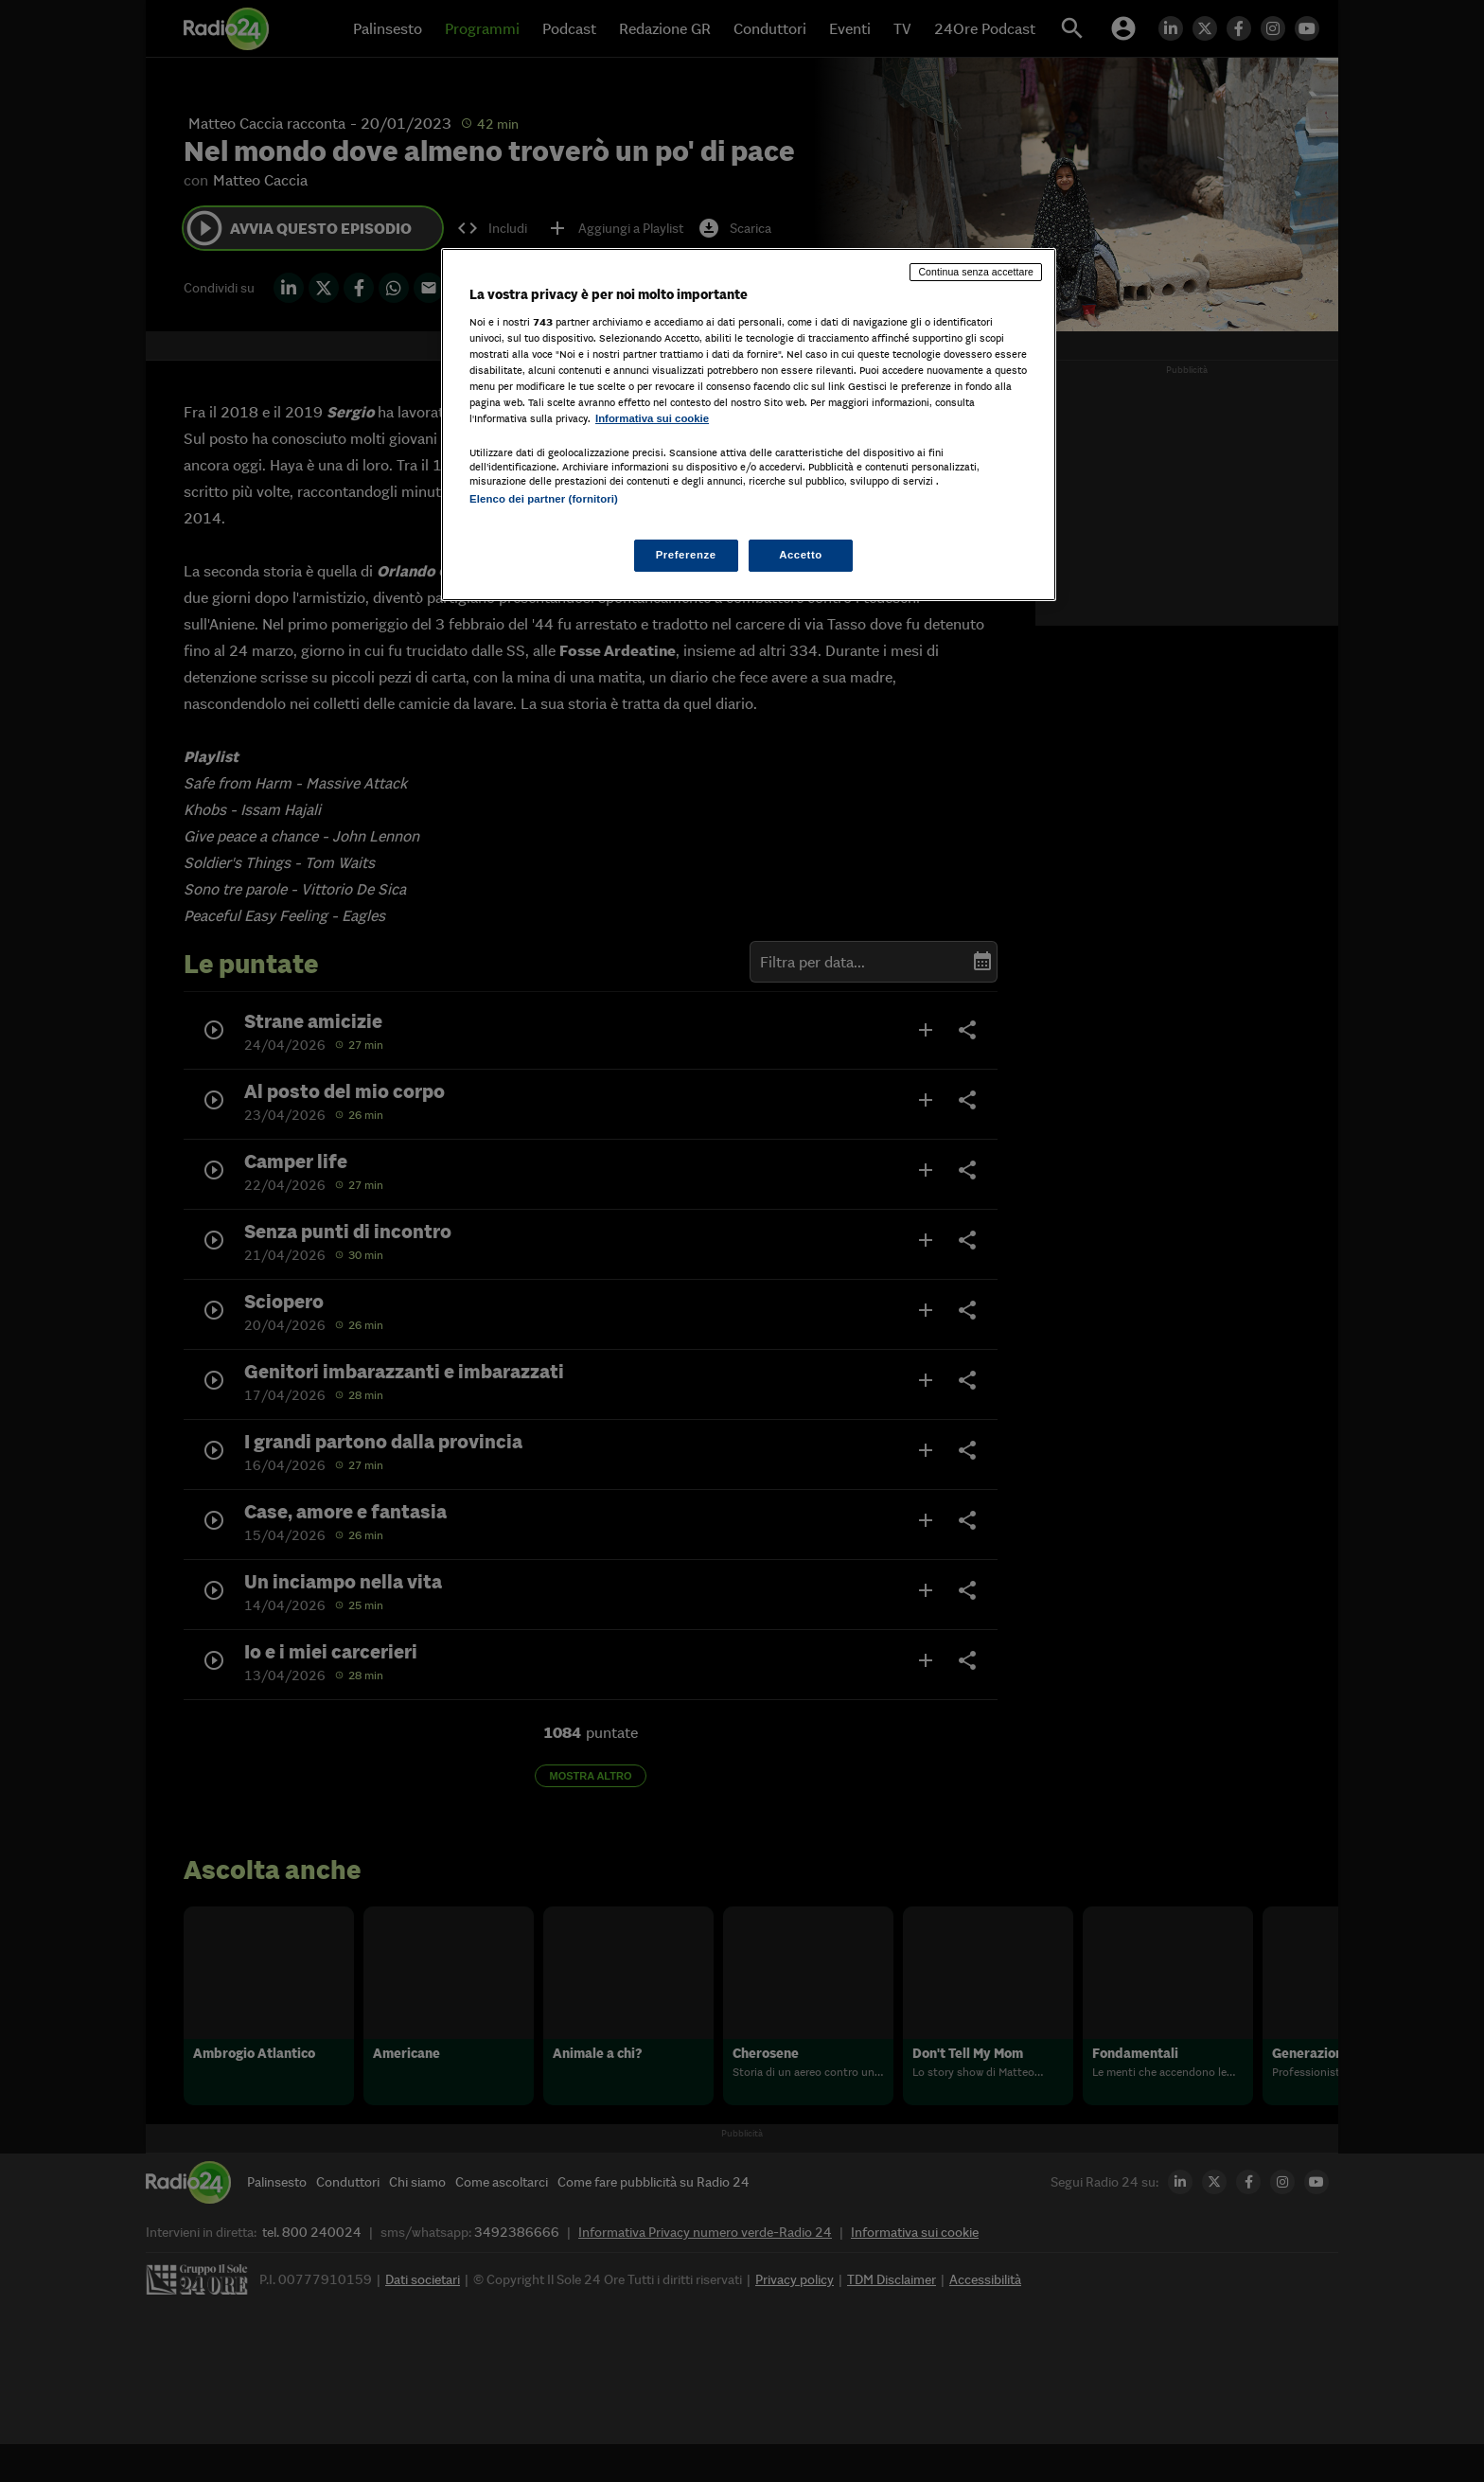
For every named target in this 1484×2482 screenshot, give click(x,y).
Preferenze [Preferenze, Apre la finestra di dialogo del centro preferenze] (686, 554)
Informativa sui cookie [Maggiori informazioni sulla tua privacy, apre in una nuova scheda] (652, 418)
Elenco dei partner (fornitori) (543, 499)
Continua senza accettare (976, 271)
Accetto (800, 554)
